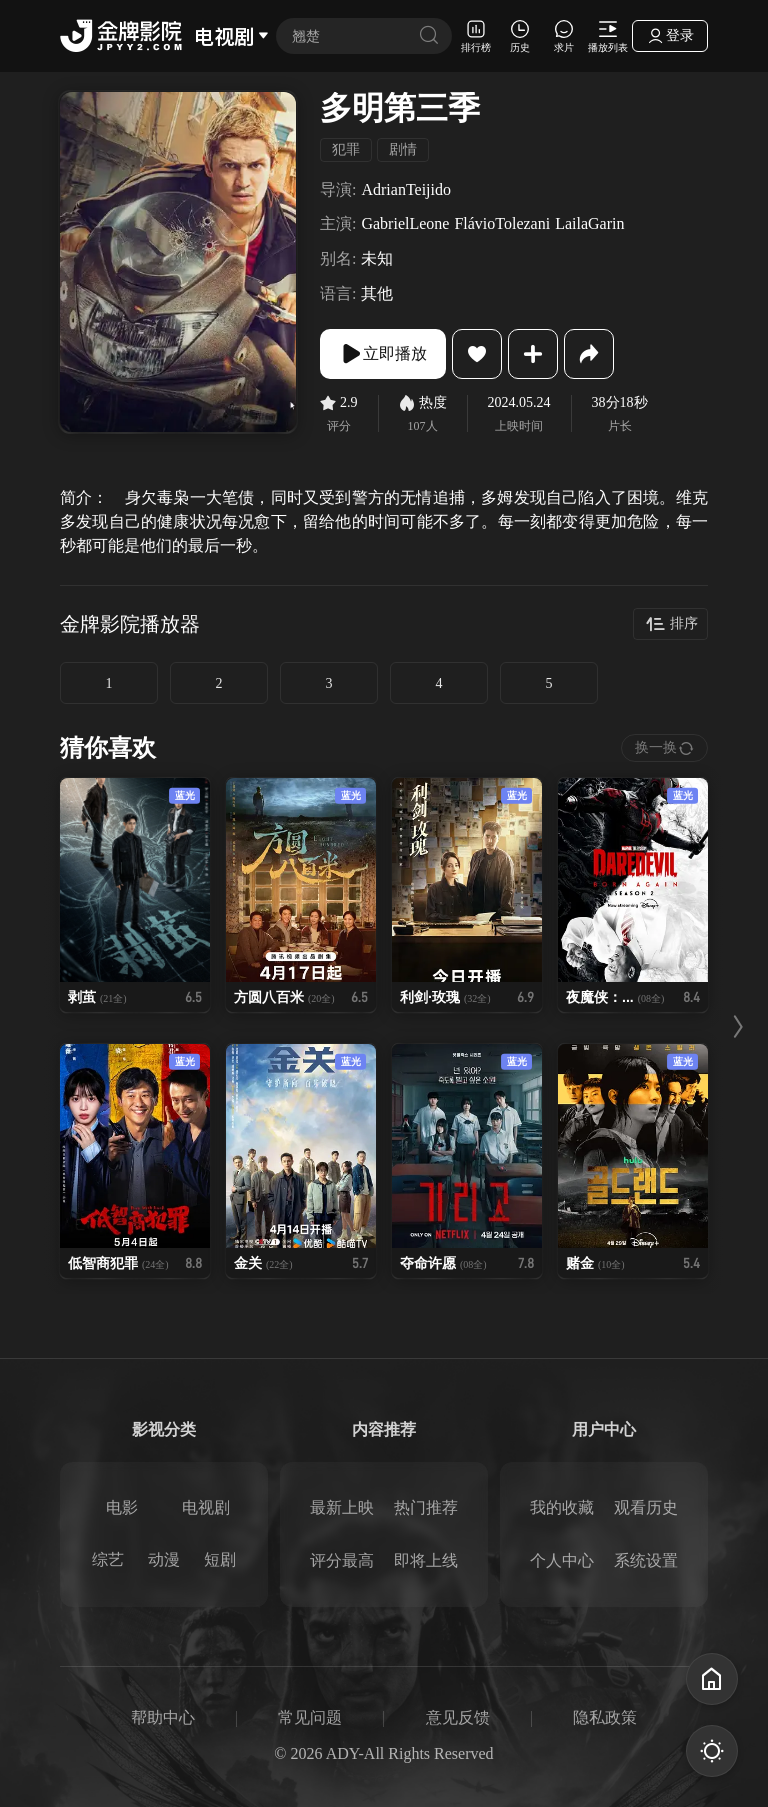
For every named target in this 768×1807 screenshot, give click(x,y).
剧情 (403, 149)
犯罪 (346, 149)
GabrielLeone (405, 223)
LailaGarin (589, 223)
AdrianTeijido (406, 189)
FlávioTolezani (502, 223)
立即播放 (383, 354)
